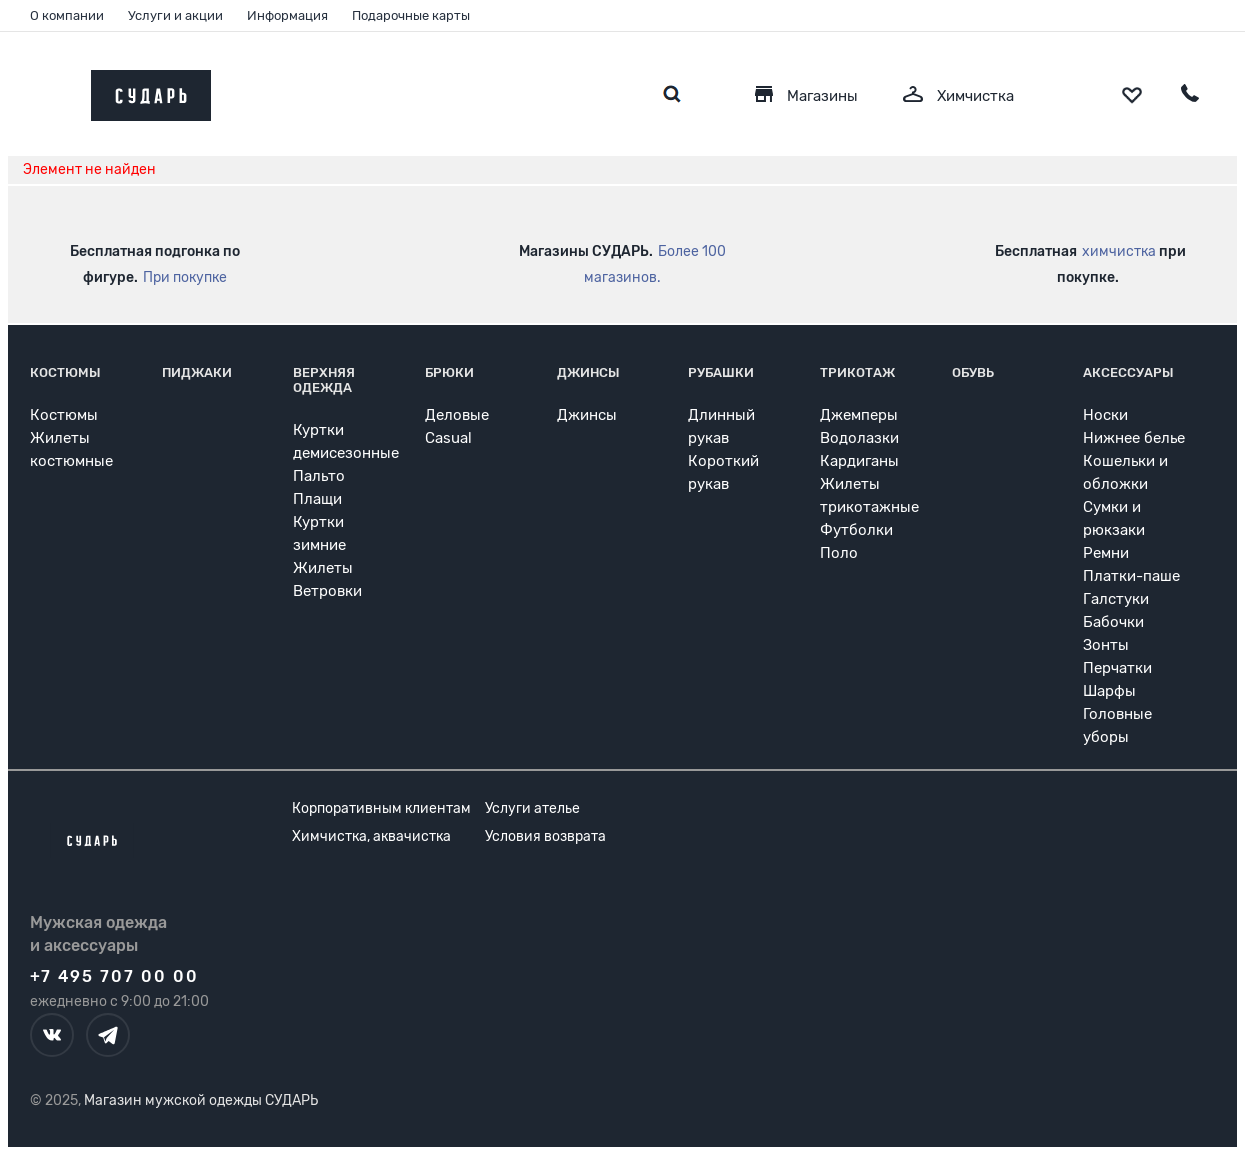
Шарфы (1109, 691)
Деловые (457, 415)
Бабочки (1113, 622)
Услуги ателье (532, 808)
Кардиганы (859, 461)
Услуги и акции (175, 15)
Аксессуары (1128, 372)
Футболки (856, 530)
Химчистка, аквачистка (371, 836)
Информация (287, 15)
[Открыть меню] (53, 90)
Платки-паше (1131, 576)
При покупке (185, 277)
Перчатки (1117, 668)
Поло (839, 553)
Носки (1105, 415)
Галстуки (1116, 599)
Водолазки (859, 438)
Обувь (973, 372)
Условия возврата (545, 836)
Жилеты (323, 568)
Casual (448, 438)
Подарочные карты (411, 15)
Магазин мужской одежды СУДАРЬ (201, 1100)
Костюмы (65, 372)
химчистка (1119, 251)
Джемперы (859, 415)
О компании (67, 15)
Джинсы (588, 372)
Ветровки (327, 591)
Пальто (319, 476)
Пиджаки (197, 372)
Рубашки (721, 372)
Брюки (449, 372)
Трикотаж (857, 372)
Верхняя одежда (324, 380)
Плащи (317, 499)
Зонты (1106, 645)
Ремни (1106, 553)
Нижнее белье (1134, 438)
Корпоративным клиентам (381, 808)
